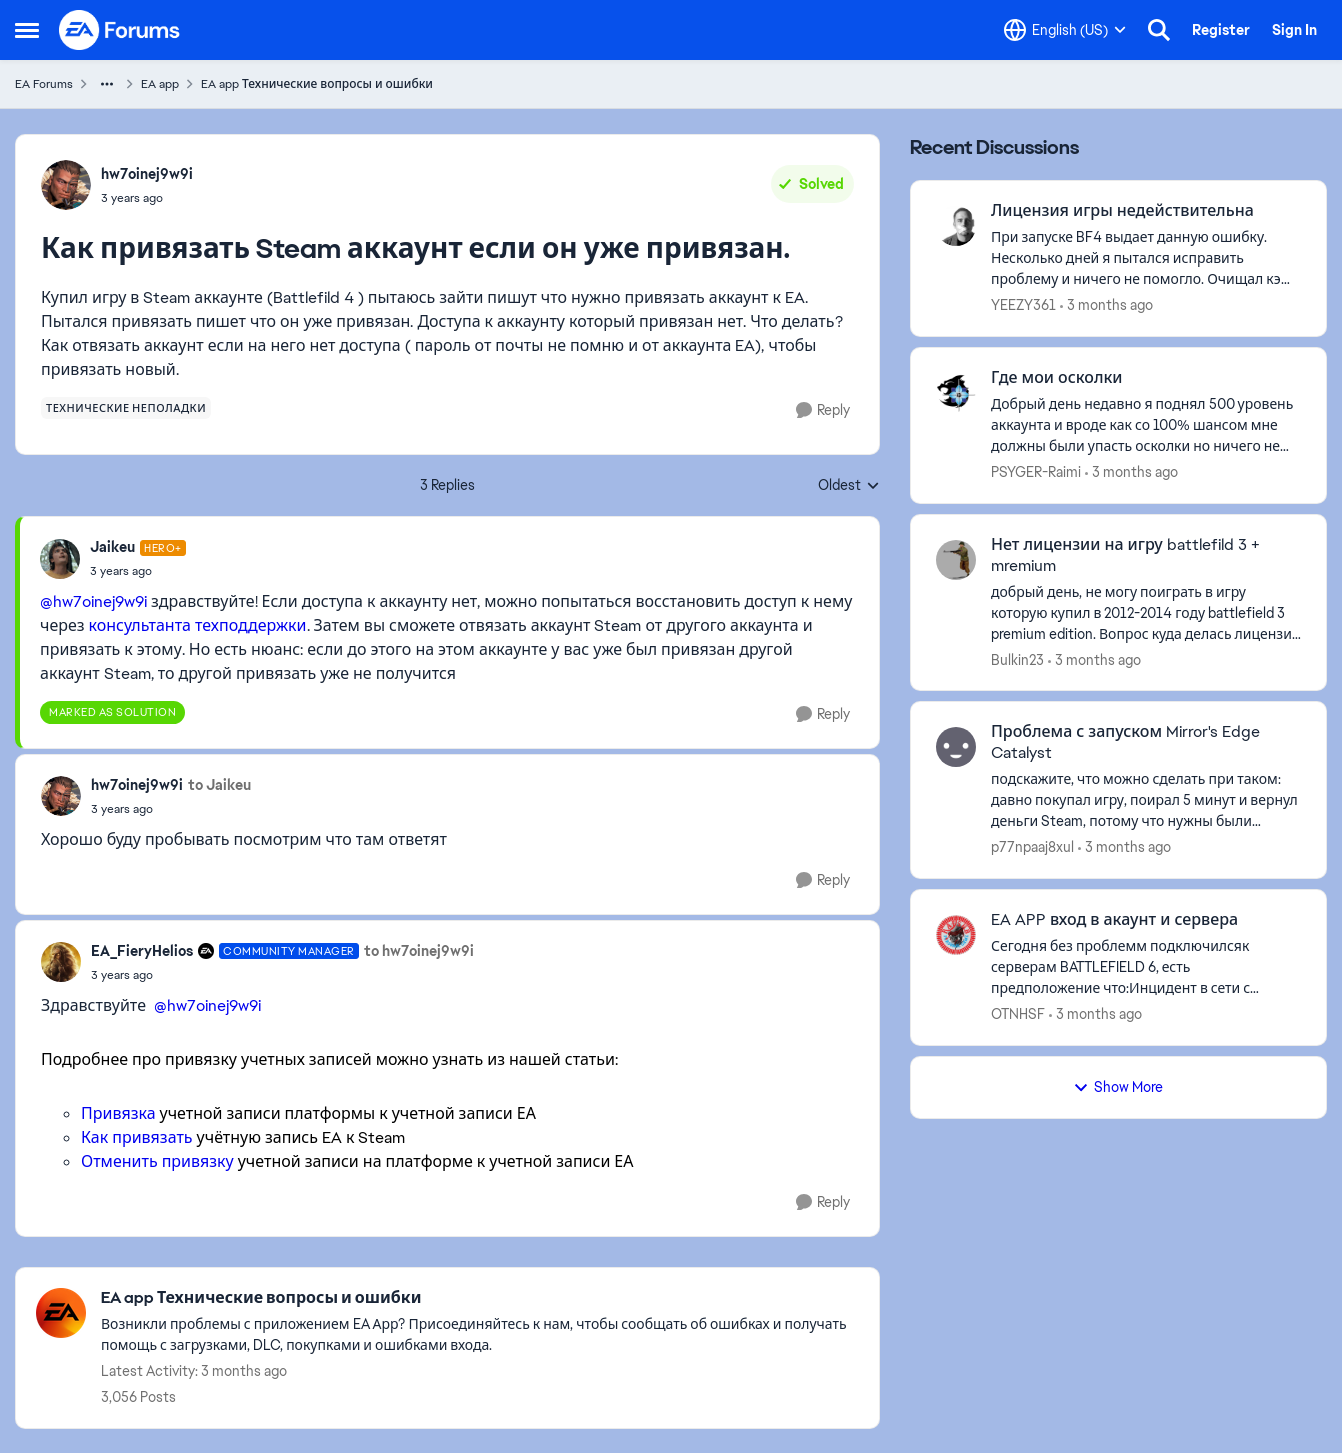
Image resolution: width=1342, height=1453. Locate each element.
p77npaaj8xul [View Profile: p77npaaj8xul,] (1032, 847)
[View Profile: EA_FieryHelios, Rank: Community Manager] (61, 962)
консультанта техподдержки (198, 625)
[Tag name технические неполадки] (126, 408)
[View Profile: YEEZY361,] (956, 226)
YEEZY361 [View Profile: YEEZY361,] (1023, 305)
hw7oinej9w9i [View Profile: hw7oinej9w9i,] (147, 174)
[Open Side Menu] (27, 30)
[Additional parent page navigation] (107, 84)
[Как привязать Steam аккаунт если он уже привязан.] (138, 571)
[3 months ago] (1106, 305)
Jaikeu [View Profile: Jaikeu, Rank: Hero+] (112, 547)
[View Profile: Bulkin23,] (956, 560)
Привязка (118, 1113)
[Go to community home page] (120, 30)
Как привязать (137, 1137)
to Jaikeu (219, 785)
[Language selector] (1065, 30)
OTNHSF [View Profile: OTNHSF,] (1018, 1014)
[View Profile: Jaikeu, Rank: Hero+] (60, 559)
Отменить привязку (157, 1161)
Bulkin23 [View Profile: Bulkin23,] (1017, 659)
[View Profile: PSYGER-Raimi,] (956, 393)
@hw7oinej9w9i (93, 601)
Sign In (1294, 30)
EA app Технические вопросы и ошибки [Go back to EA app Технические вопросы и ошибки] (317, 84)
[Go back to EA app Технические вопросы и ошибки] (480, 1298)
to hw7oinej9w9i (419, 951)
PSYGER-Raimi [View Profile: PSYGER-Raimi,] (1036, 472)
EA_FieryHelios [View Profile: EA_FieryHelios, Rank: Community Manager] (142, 951)
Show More (1118, 1087)
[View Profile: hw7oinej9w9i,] (66, 185)
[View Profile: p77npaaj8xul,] (956, 747)
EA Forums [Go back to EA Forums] (44, 84)
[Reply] (823, 410)
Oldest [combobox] (849, 486)
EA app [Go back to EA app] (160, 84)
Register (1221, 30)
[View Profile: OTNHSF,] (956, 935)
